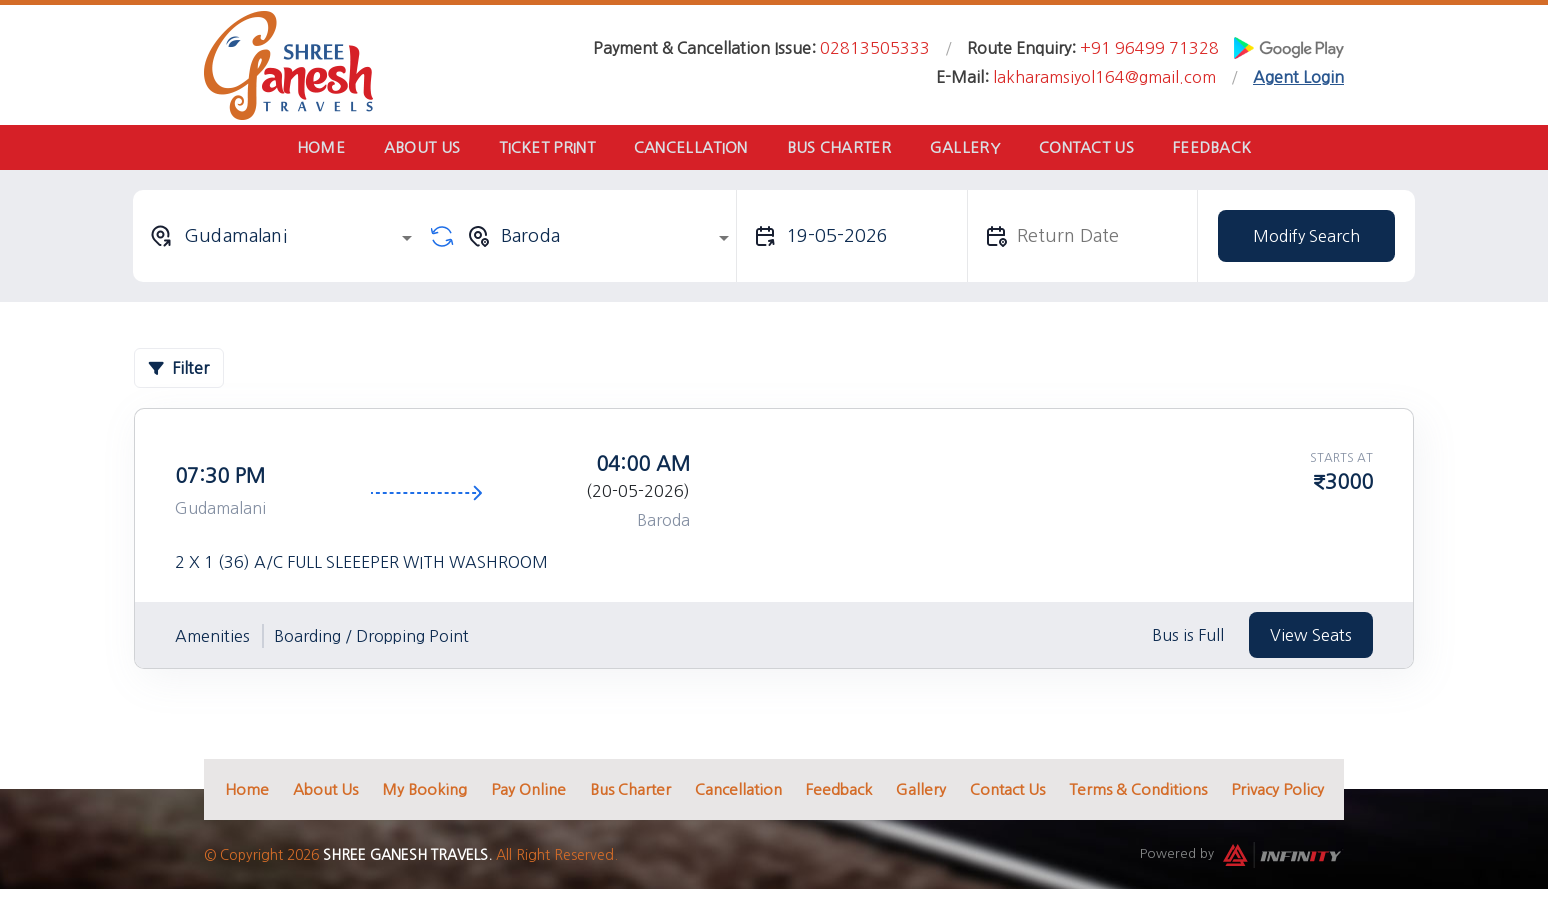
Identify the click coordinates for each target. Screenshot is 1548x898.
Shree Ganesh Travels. (407, 860)
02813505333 (875, 48)
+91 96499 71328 (1149, 48)
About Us (404, 149)
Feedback (1236, 149)
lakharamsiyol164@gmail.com (1104, 77)
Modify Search (1306, 241)
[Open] (407, 243)
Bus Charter (842, 149)
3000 (1349, 487)
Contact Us (1103, 149)
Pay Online (528, 794)
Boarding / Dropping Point (371, 641)
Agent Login (1298, 77)
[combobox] (284, 241)
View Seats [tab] (1311, 640)
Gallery (975, 149)
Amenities (212, 641)
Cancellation (687, 149)
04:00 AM (643, 469)
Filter (179, 373)
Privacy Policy (1277, 794)
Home (296, 149)
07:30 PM (220, 481)
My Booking (424, 794)
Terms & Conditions (1138, 794)
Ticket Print (537, 149)
